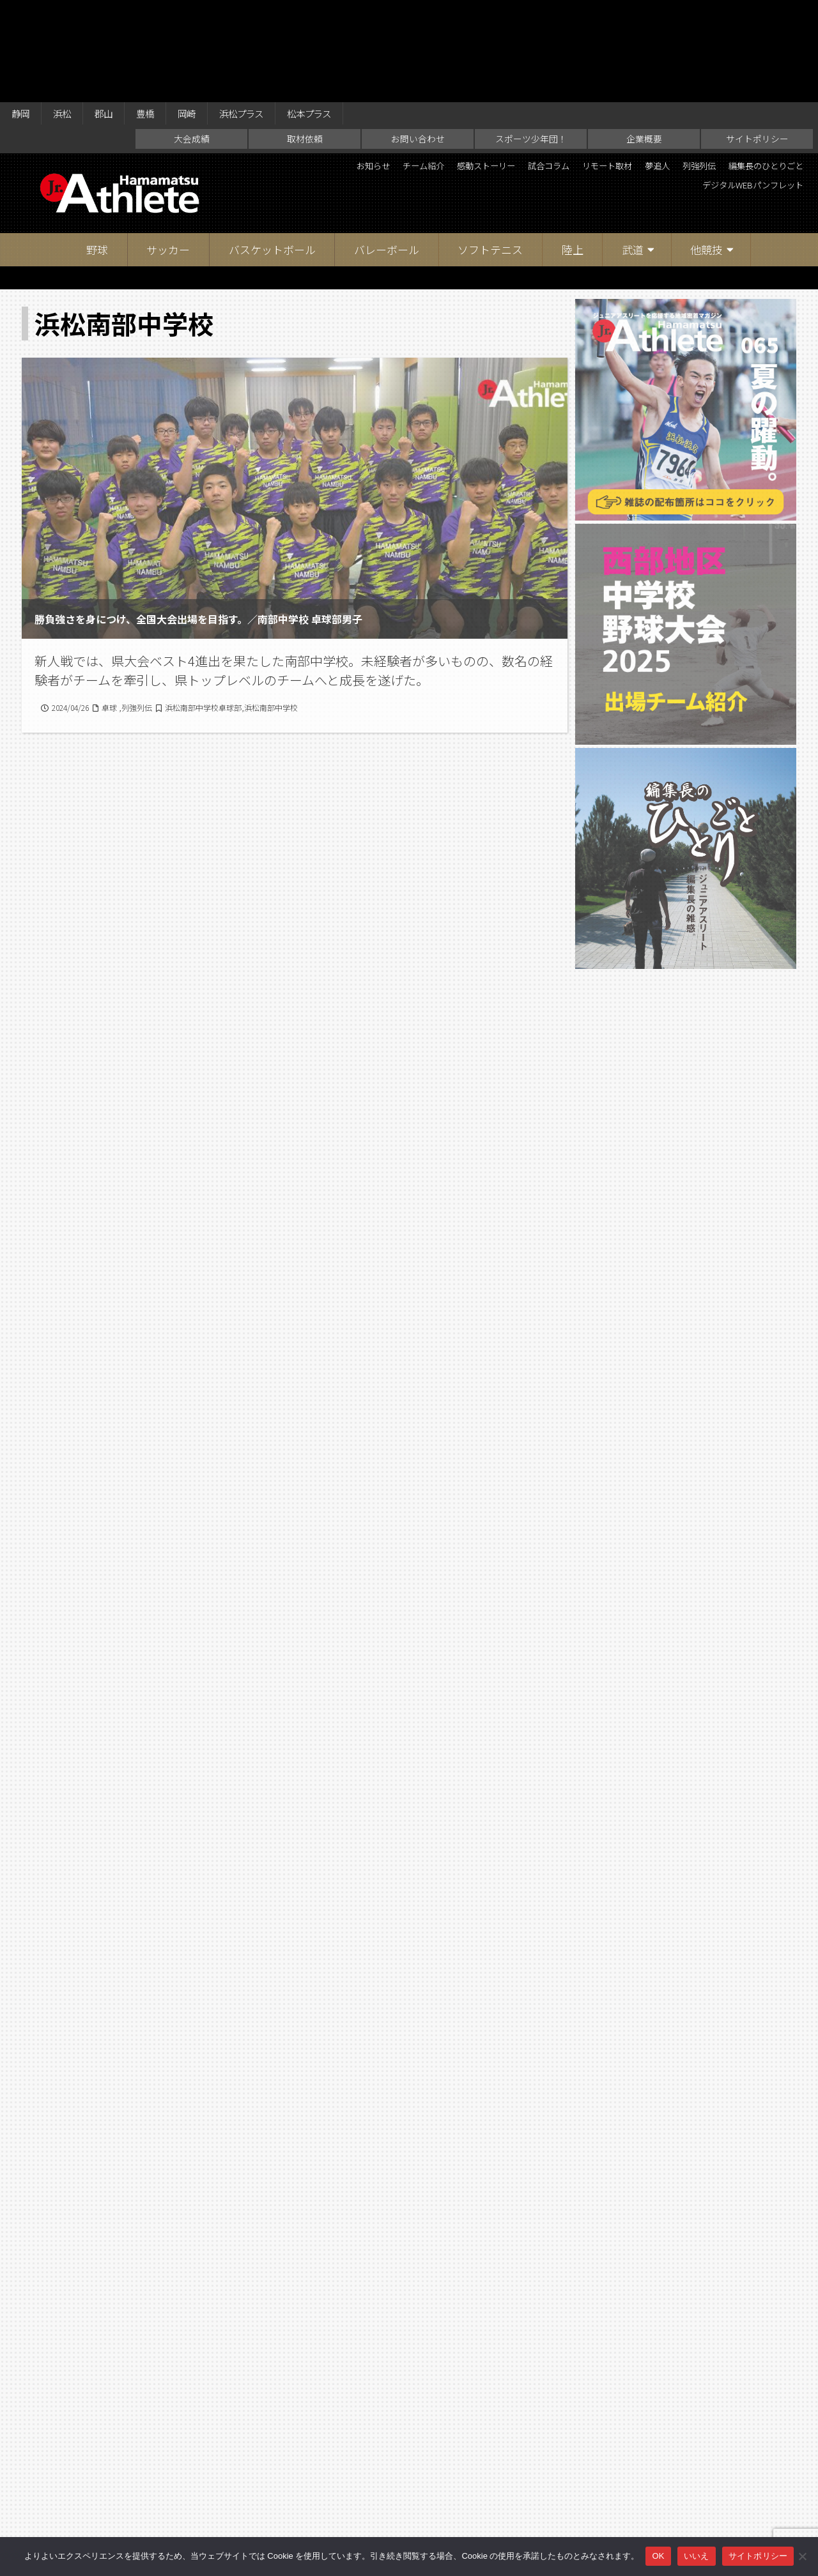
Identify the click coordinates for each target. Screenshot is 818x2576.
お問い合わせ (418, 42)
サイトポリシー (757, 42)
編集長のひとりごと (615, 92)
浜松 (69, 14)
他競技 (706, 153)
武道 (633, 153)
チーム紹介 (444, 70)
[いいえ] (802, 2556)
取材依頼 (305, 42)
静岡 (23, 14)
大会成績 (192, 42)
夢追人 (730, 70)
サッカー (168, 153)
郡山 (116, 14)
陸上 (572, 153)
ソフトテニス (490, 153)
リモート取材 (669, 70)
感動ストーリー (521, 70)
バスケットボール (272, 153)
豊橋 (163, 14)
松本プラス (348, 14)
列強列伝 (781, 70)
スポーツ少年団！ (531, 42)
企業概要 (644, 42)
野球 (97, 153)
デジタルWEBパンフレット (739, 92)
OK (658, 2556)
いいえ (696, 2556)
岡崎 (209, 14)
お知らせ (382, 70)
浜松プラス (271, 14)
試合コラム (597, 70)
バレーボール (386, 153)
